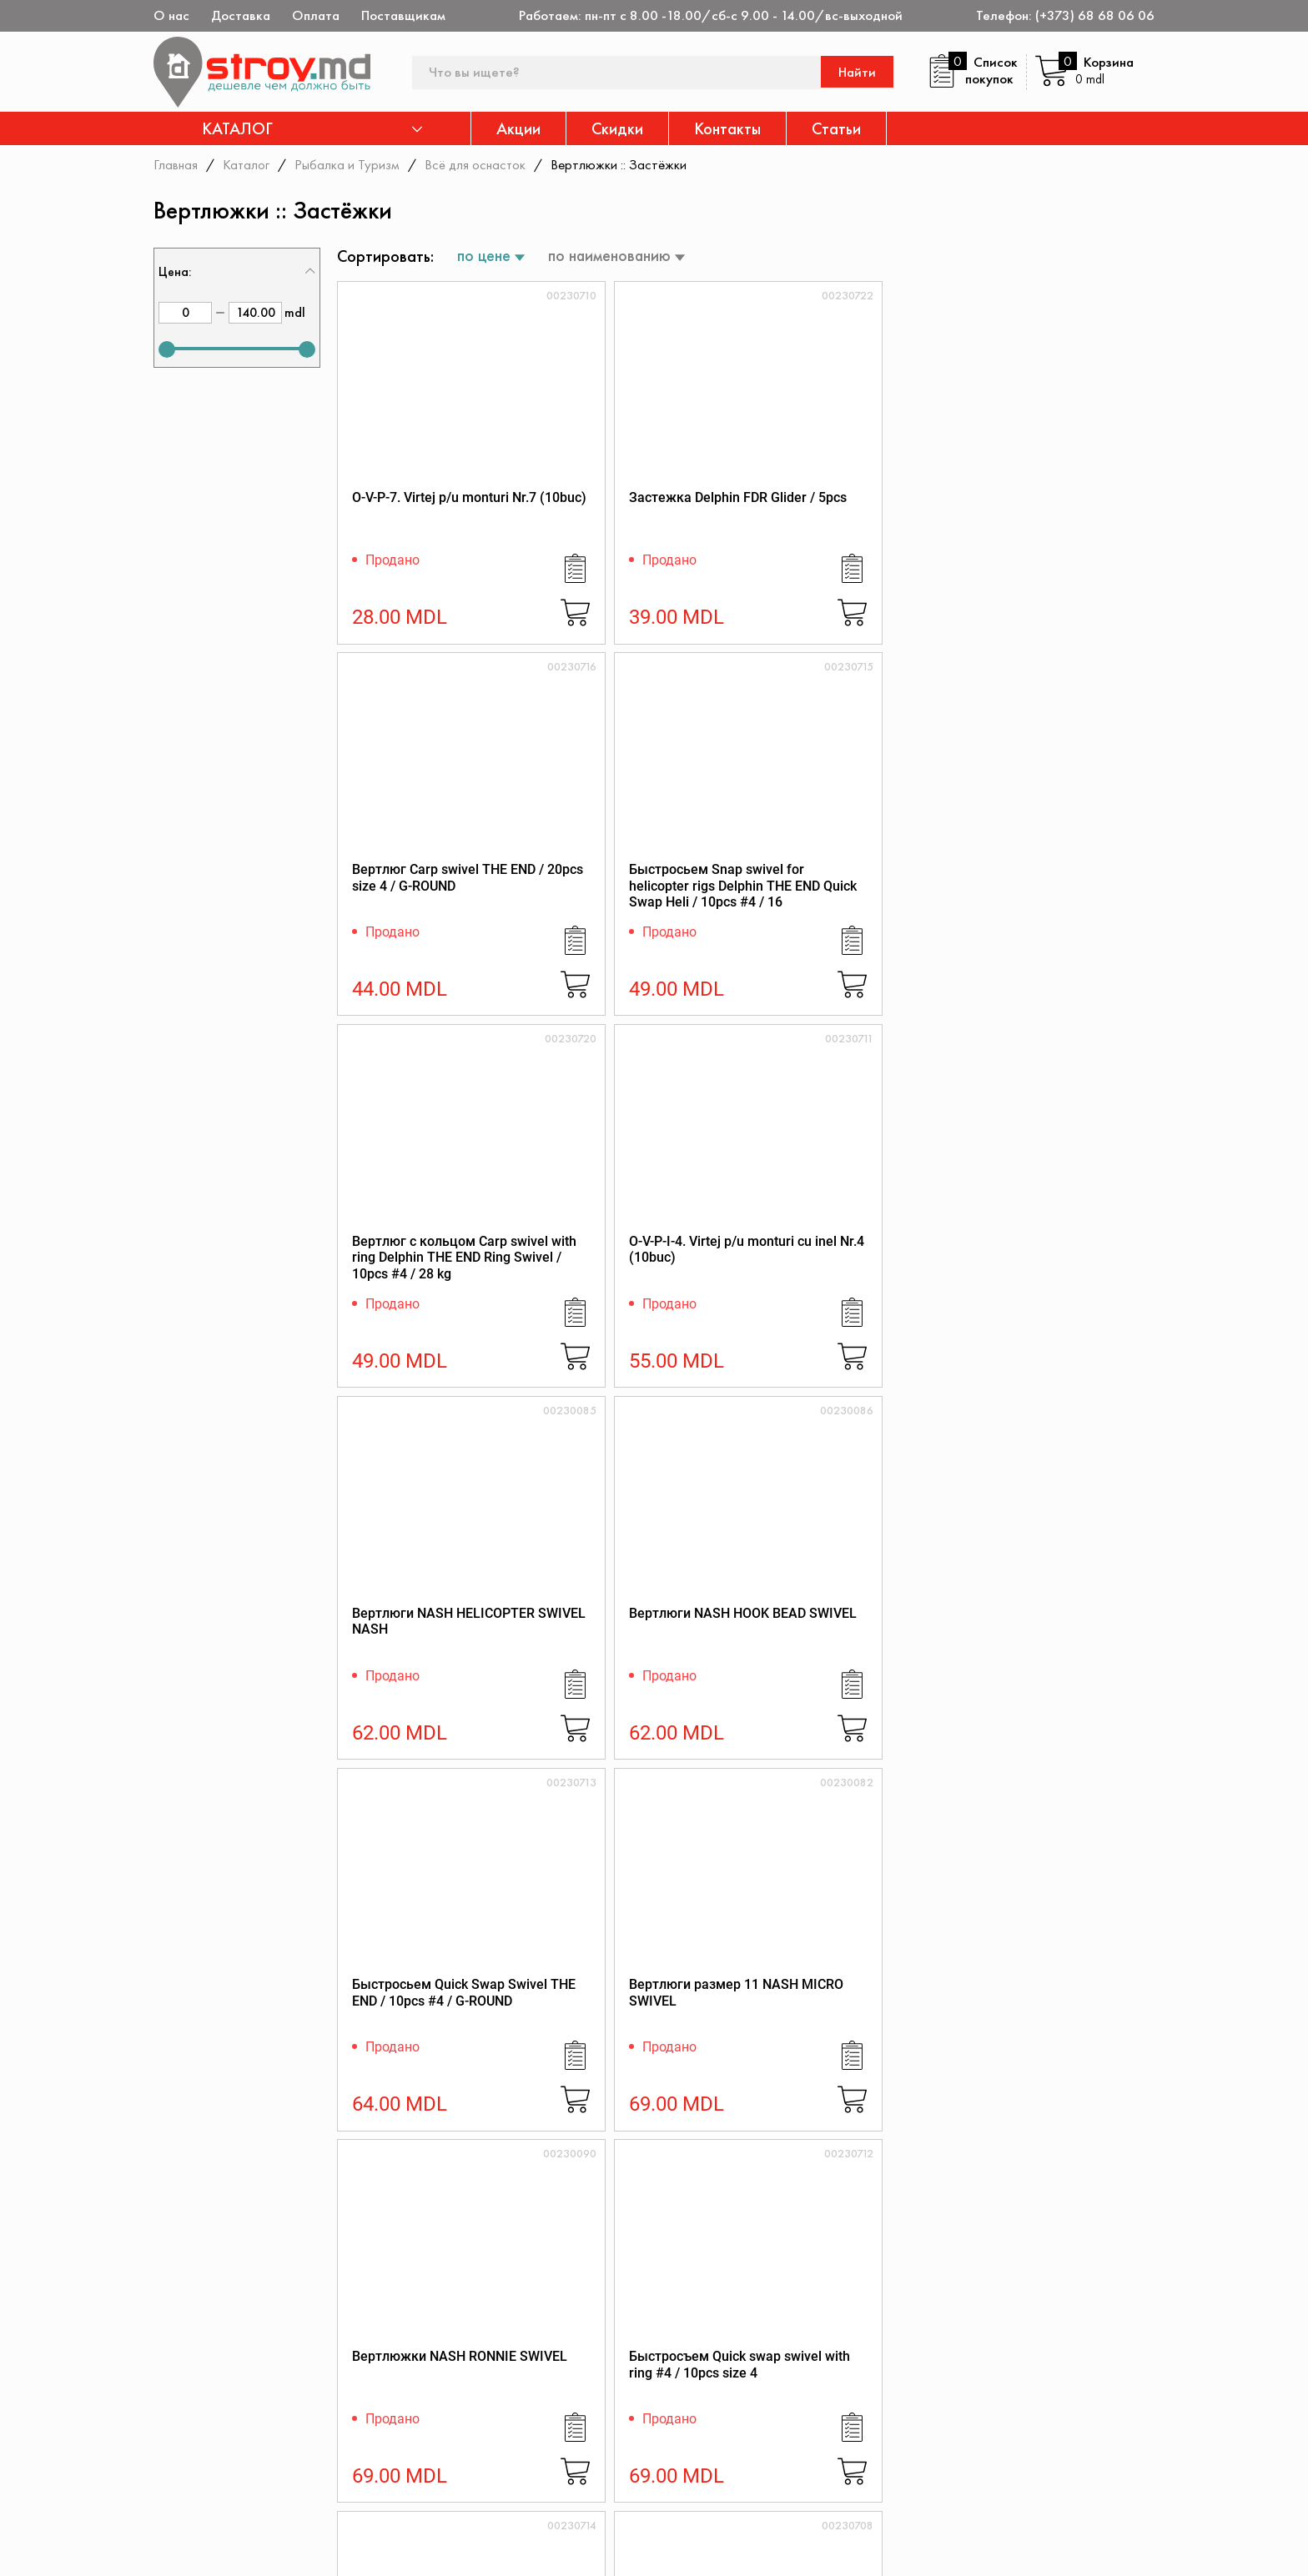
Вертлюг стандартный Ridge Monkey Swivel (424, 2029)
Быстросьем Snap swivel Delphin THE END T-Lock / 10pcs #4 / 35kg (430, 1658)
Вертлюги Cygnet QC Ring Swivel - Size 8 (844, 1650)
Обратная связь (1007, 2454)
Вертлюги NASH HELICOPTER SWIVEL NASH (830, 899)
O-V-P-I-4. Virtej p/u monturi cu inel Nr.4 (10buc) (642, 891)
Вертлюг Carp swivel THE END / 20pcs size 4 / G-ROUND (843, 520)
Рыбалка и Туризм (348, 164)
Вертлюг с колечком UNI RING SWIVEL (637, 2029)
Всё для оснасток (478, 164)
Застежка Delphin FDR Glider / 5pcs (629, 511)
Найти (859, 72)
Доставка (240, 15)
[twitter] (211, 2548)
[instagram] (258, 2548)
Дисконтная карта (1014, 2387)
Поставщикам (403, 15)
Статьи (836, 128)
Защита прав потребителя (823, 2446)
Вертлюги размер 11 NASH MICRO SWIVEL (626, 1270)
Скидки (617, 128)
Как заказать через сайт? (820, 2469)
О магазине (777, 2387)
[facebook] (164, 2548)
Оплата (316, 15)
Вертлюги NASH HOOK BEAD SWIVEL (1043, 891)
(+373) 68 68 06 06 (1095, 15)
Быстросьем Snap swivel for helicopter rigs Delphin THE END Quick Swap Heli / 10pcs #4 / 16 (1053, 528)
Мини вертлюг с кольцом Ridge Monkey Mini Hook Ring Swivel (1053, 2037)
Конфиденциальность (1023, 2409)
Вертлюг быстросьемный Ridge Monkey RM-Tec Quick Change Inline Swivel (847, 2037)
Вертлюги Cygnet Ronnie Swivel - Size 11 (1048, 1650)
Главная (176, 164)
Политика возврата (1018, 2432)
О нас (171, 15)
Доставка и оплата (800, 2491)
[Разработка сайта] (1131, 2543)
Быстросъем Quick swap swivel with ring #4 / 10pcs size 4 (1052, 1278)
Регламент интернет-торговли (806, 2417)
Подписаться (1103, 2307)
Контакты (727, 128)
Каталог (247, 164)
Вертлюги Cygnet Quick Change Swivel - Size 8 (631, 1650)
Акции (518, 128)
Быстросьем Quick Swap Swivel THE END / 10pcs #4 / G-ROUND (434, 1278)
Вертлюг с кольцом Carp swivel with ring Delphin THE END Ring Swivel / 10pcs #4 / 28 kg (430, 908)
